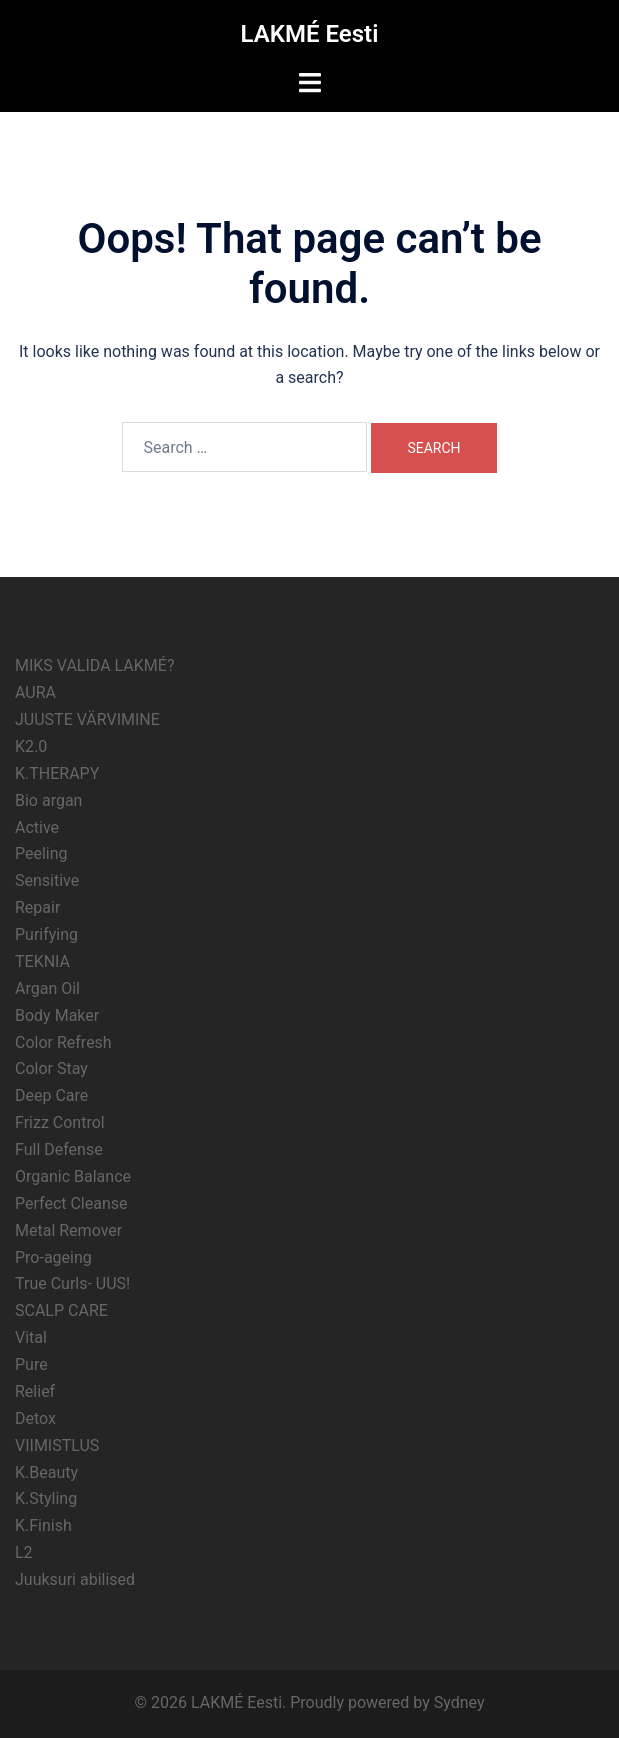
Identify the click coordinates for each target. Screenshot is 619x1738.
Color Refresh (63, 1042)
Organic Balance (73, 1176)
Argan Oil (47, 988)
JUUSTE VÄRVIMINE (87, 719)
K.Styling (46, 1498)
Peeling (41, 853)
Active (37, 827)
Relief (35, 1391)
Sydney (459, 1702)
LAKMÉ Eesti (310, 34)
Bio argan (48, 800)
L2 (24, 1552)
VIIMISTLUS (57, 1445)
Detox (35, 1418)
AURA (35, 692)
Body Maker (57, 1015)
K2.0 (31, 746)
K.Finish (43, 1525)
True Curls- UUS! (72, 1283)
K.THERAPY (57, 773)
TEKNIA (42, 961)
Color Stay (51, 1068)
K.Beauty (46, 1472)
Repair (37, 907)
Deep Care (51, 1095)
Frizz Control (60, 1122)
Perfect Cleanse (71, 1203)
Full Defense (59, 1149)
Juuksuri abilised (75, 1579)
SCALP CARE (61, 1310)
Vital (31, 1337)
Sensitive (47, 880)
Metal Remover (68, 1230)
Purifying (46, 934)
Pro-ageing (53, 1257)
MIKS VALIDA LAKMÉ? (94, 665)
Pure (31, 1364)
